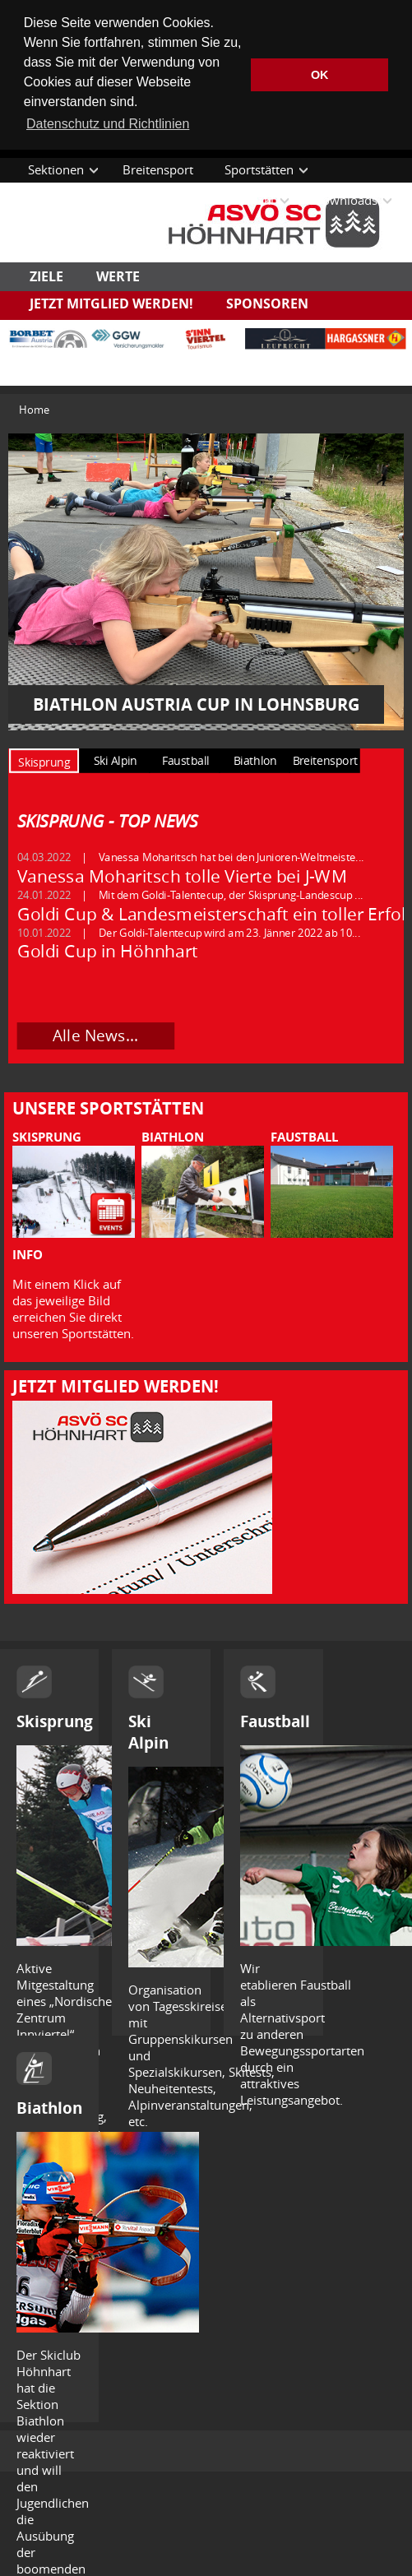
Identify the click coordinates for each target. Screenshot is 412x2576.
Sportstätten (259, 168)
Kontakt (253, 200)
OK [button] (320, 74)
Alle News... (95, 1035)
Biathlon (49, 2108)
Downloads (345, 200)
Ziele (46, 275)
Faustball (275, 1721)
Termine (177, 200)
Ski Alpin (148, 1732)
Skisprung (54, 1721)
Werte (118, 275)
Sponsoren (267, 303)
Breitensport (158, 168)
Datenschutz (63, 230)
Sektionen (56, 168)
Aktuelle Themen (75, 200)
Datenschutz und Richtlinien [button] (107, 124)
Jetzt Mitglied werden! (111, 303)
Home (34, 408)
